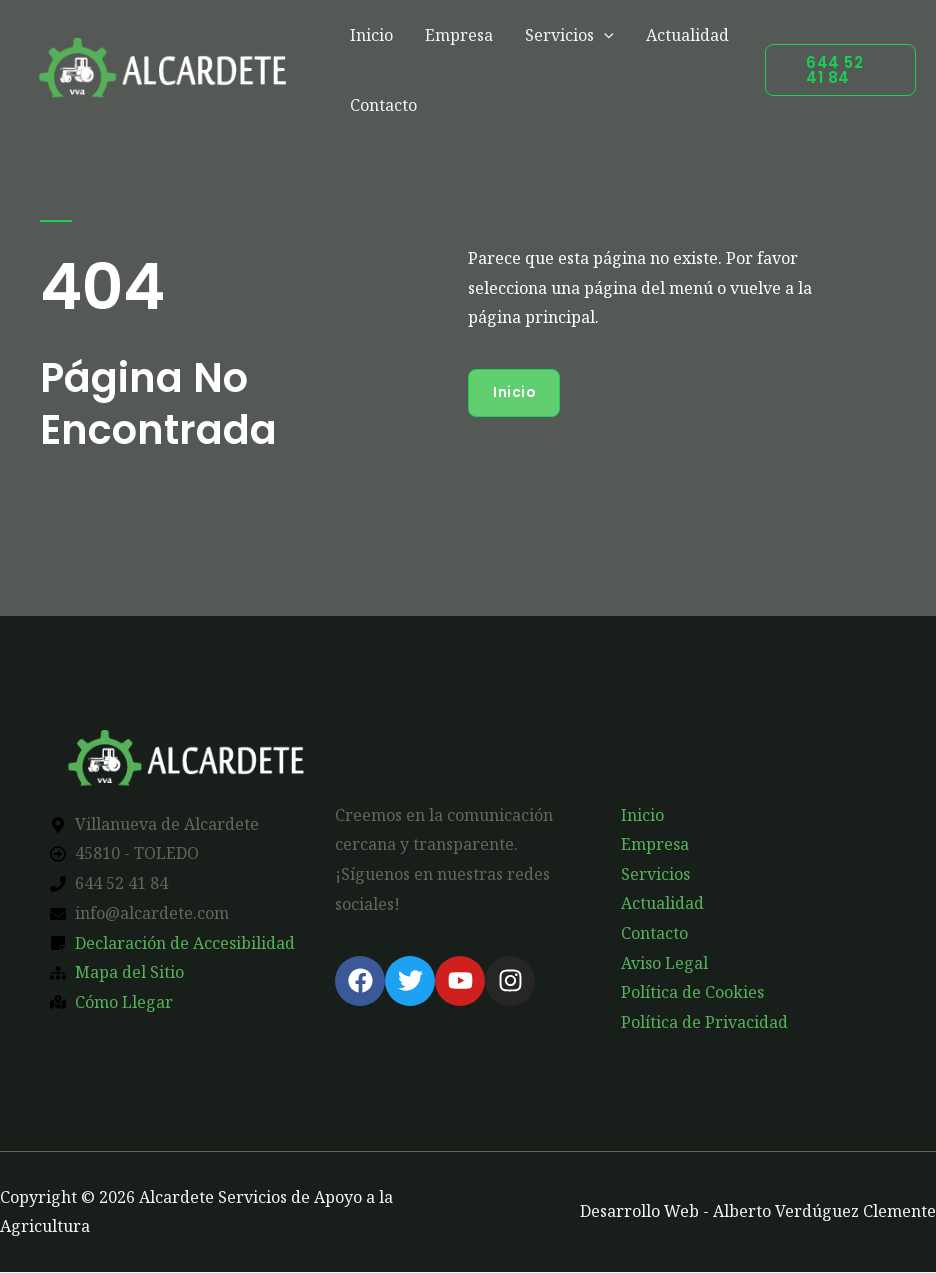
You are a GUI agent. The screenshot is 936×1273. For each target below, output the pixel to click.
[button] (840, 70)
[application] (604, 35)
